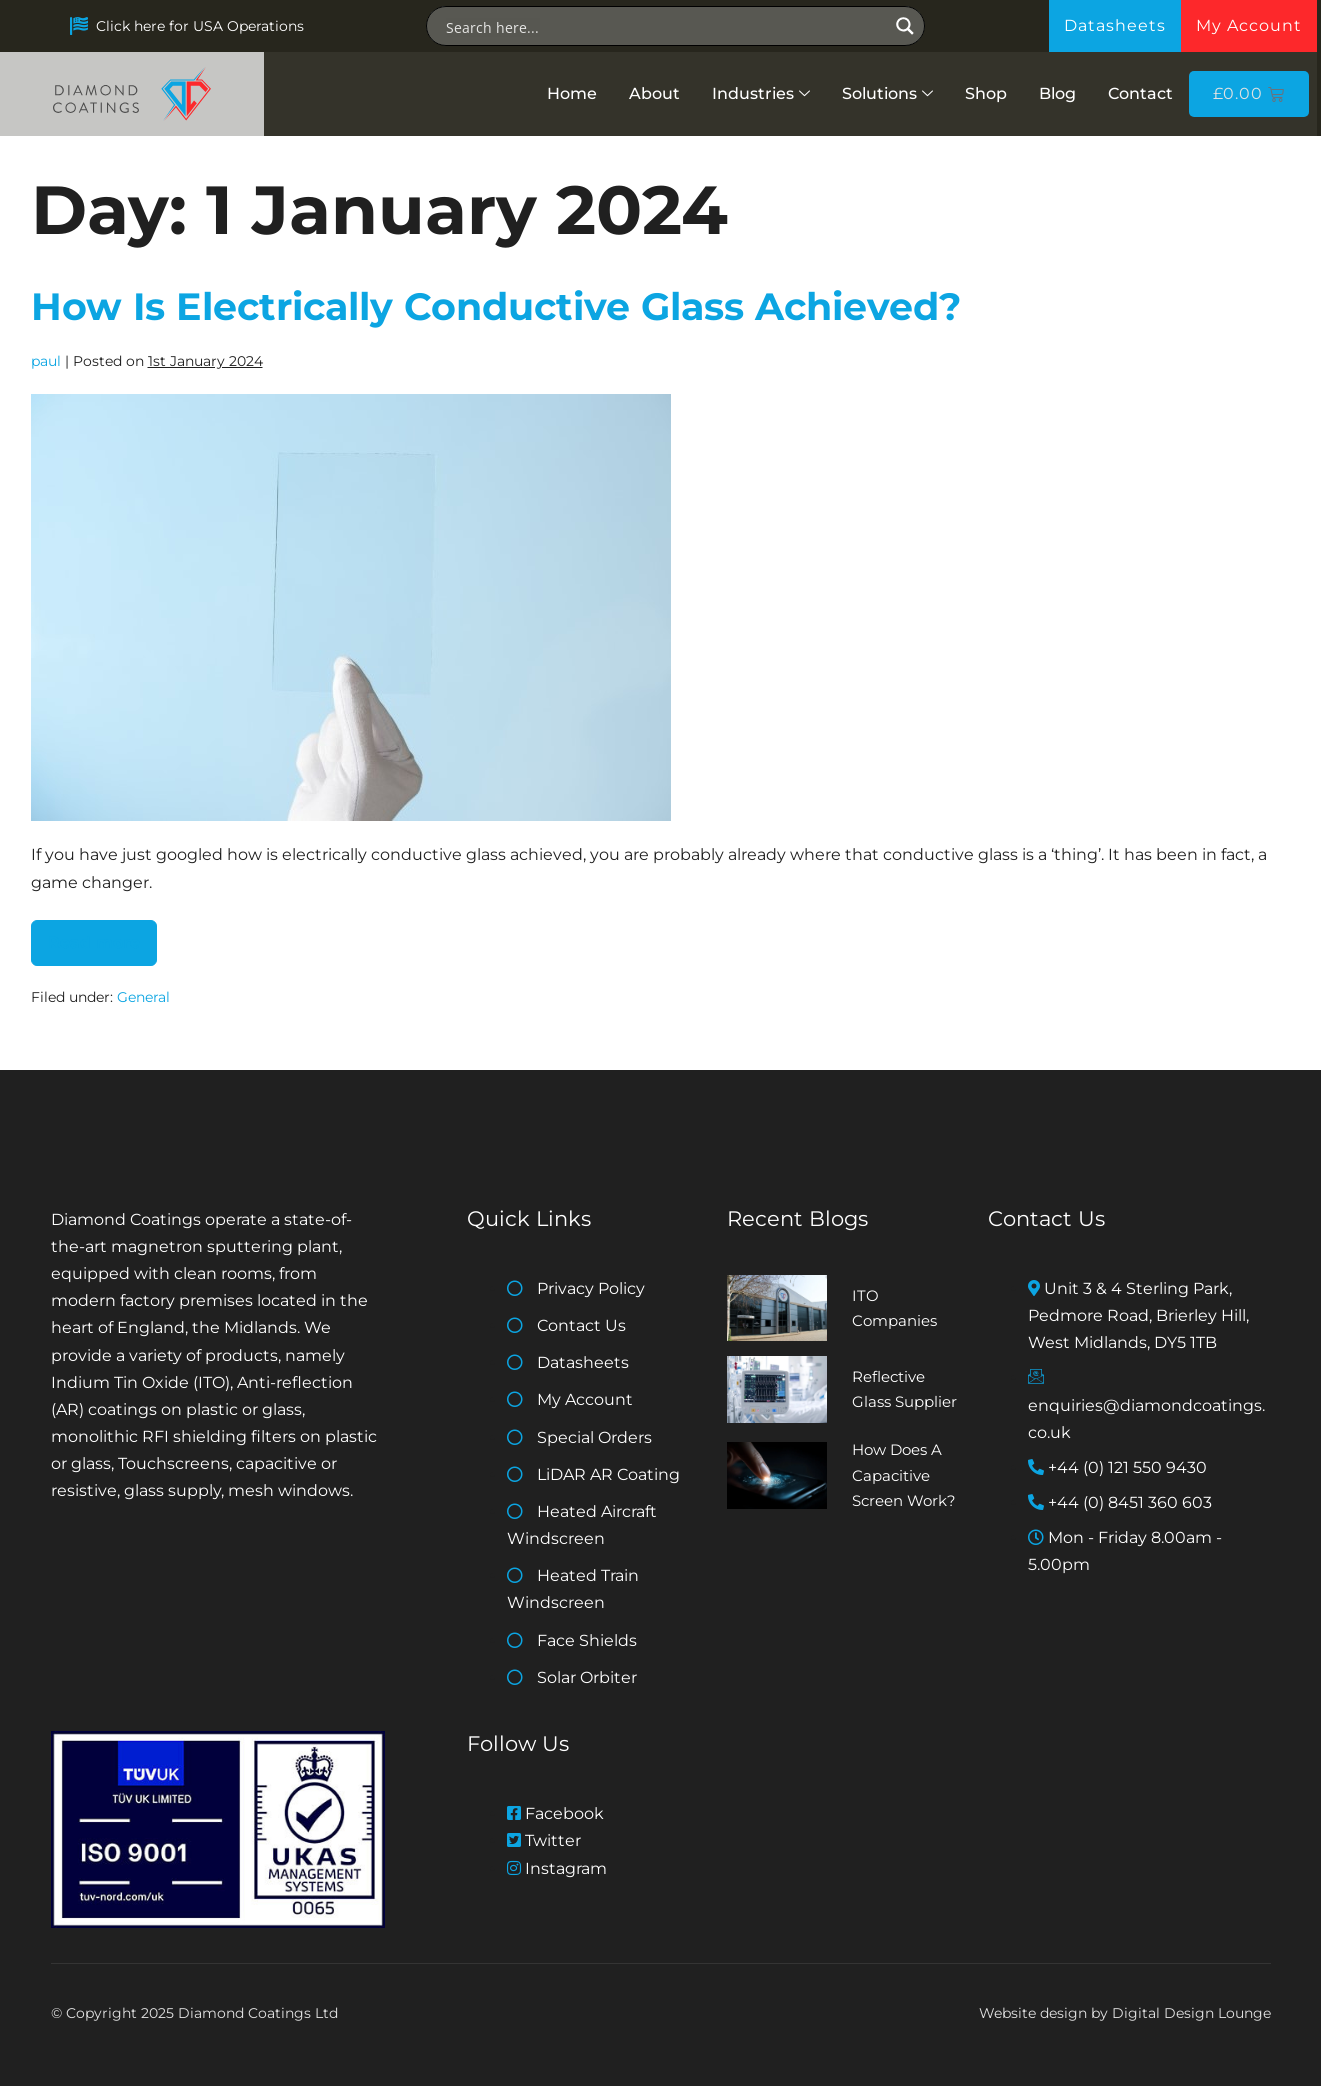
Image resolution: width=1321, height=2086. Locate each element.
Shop (986, 93)
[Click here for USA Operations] (79, 26)
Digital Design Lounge (1191, 2013)
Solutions (887, 93)
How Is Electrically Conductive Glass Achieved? (496, 306)
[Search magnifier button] (905, 26)
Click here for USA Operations (200, 26)
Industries (761, 93)
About (654, 93)
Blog (1057, 93)
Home (572, 93)
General (143, 997)
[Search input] (665, 26)
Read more (102, 936)
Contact (1140, 93)
